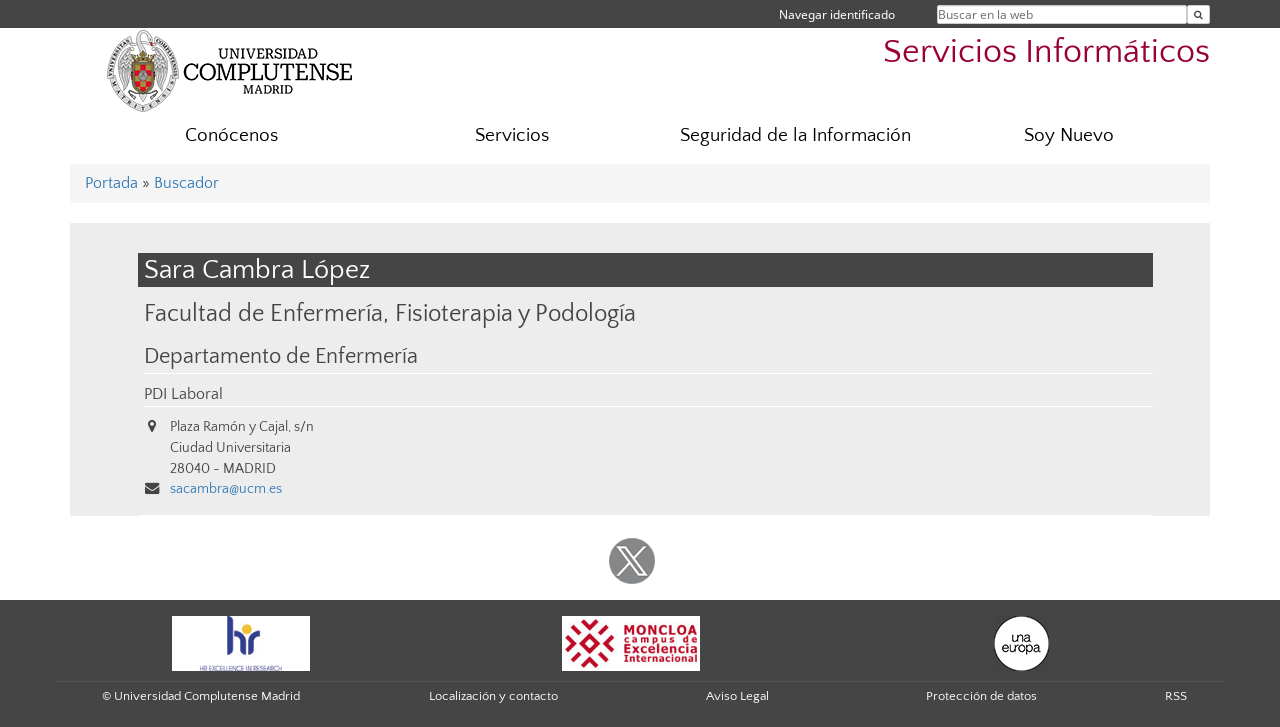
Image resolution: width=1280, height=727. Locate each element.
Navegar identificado (837, 14)
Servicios (512, 135)
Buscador (186, 183)
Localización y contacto (493, 696)
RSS (1176, 696)
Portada (111, 183)
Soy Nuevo (1069, 135)
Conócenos (231, 135)
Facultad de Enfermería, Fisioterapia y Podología (390, 313)
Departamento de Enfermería (281, 357)
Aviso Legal (737, 696)
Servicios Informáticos (1046, 52)
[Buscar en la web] (1198, 14)
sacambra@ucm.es (226, 489)
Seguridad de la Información (795, 135)
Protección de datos (981, 696)
